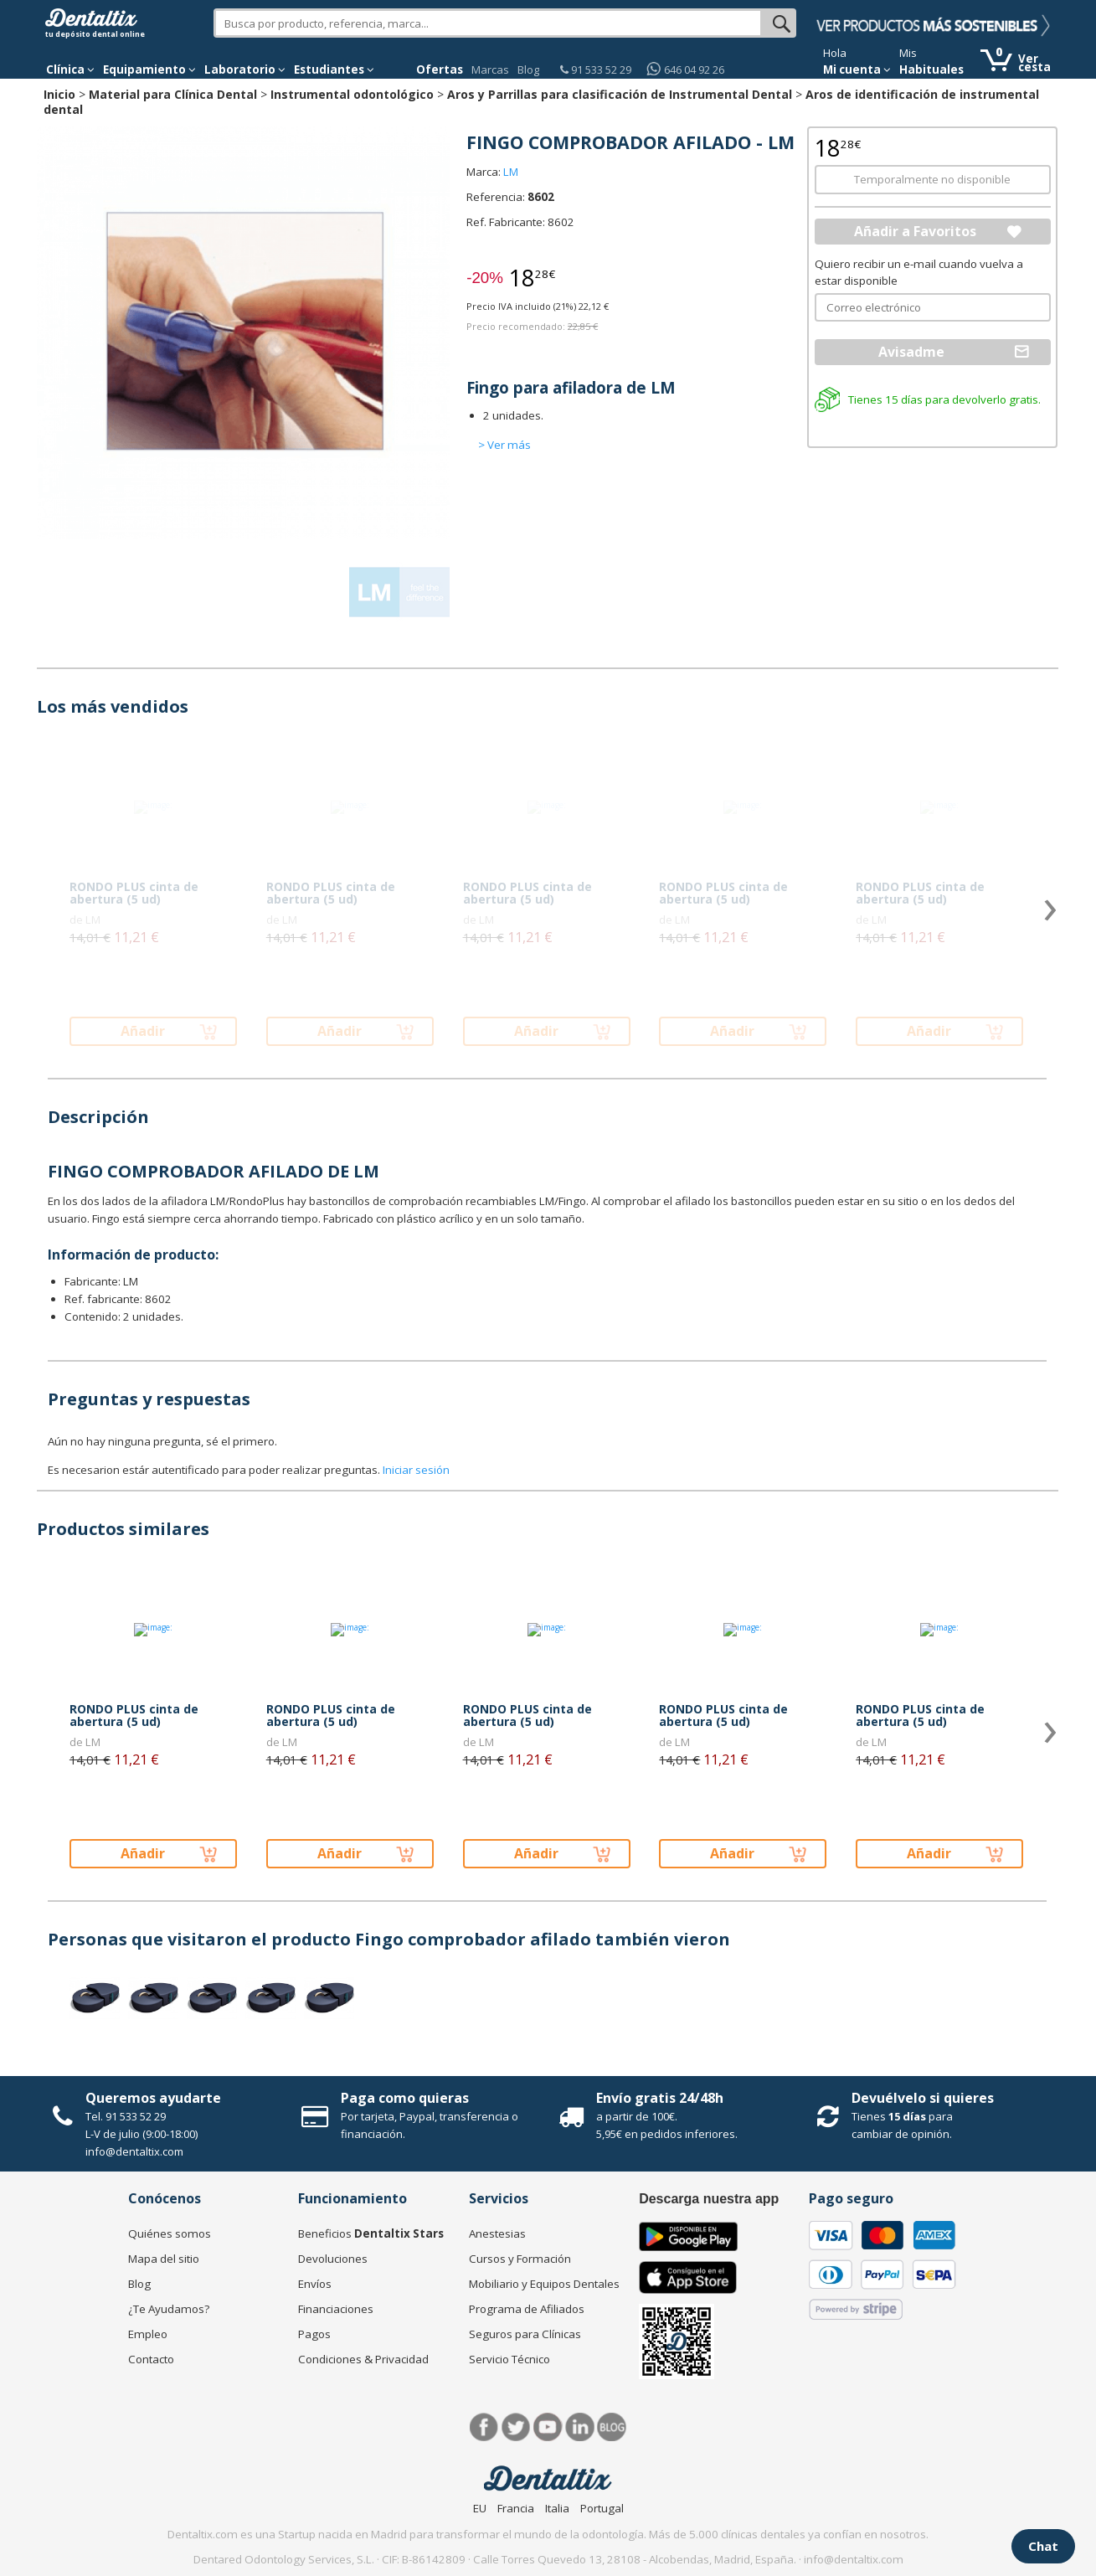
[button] (70, 69)
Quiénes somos (169, 2233)
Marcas (490, 69)
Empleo (147, 2334)
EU (479, 2508)
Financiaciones (335, 2308)
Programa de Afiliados (526, 2308)
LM (510, 171)
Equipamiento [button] (149, 69)
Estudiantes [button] (334, 69)
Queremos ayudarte (153, 2098)
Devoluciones (333, 2258)
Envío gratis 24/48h (659, 2098)
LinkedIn (579, 2427)
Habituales (931, 69)
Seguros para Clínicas (525, 2334)
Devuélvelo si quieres (923, 2098)
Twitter (516, 2427)
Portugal (602, 2508)
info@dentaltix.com (134, 2151)
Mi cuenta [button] (857, 69)
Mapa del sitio (163, 2258)
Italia (557, 2508)
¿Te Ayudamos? (168, 2308)
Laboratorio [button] (245, 69)
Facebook (484, 2427)
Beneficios (371, 2233)
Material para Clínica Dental (173, 94)
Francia (515, 2508)
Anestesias (497, 2233)
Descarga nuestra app (709, 2199)
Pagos (314, 2334)
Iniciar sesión (416, 1469)
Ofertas (439, 69)
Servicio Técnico (509, 2359)
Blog (528, 69)
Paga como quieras (405, 2098)
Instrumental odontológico (352, 94)
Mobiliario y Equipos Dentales (544, 2283)
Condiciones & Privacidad (363, 2359)
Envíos (315, 2283)
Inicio (59, 94)
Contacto (151, 2359)
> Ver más (504, 444)
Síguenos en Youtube (548, 2427)
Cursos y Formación (520, 2258)
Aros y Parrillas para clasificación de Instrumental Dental (619, 94)
